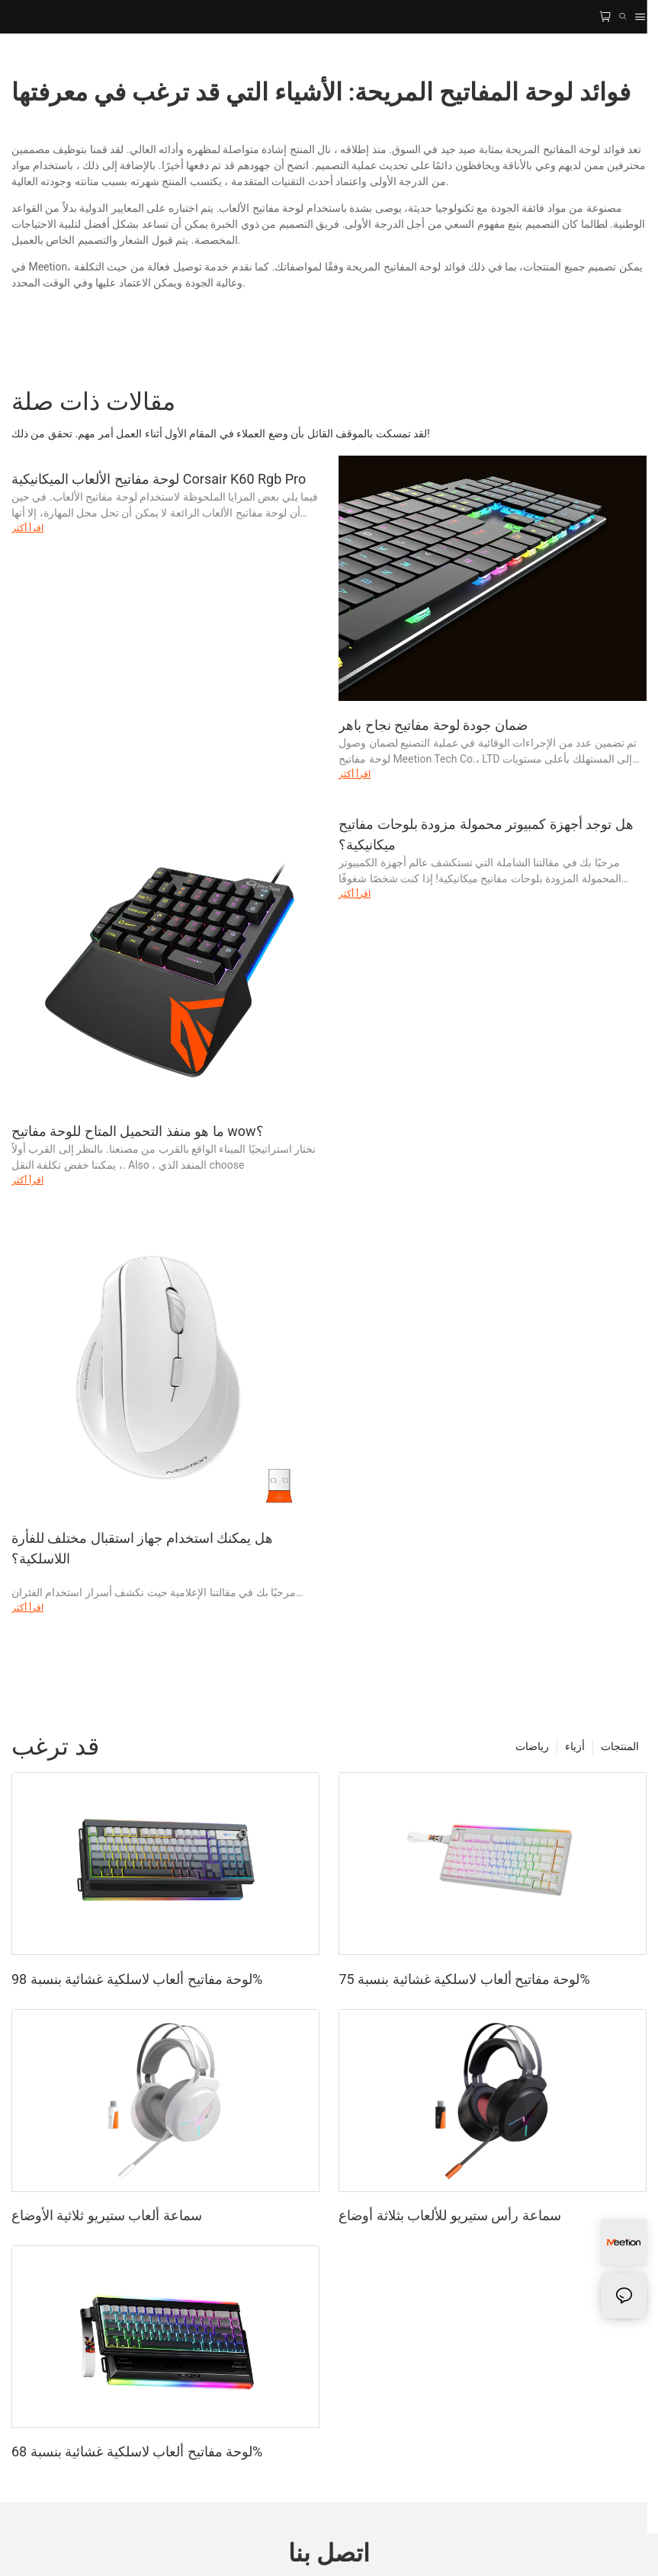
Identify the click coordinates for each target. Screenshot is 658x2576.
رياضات (532, 1746)
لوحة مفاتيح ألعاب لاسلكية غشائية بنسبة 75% (464, 1979)
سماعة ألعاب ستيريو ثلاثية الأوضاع (106, 2215)
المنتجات (620, 1746)
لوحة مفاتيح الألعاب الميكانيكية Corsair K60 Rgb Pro (158, 479)
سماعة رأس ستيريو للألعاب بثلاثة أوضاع (449, 2215)
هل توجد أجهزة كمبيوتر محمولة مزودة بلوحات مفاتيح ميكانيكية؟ (486, 834)
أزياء (575, 1746)
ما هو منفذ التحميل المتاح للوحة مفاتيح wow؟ (137, 1131)
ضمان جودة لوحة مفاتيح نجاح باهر (433, 725)
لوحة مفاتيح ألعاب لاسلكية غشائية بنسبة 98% (136, 1979)
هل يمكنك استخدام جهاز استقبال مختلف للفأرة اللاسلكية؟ (142, 1548)
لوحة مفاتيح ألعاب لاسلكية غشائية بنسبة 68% (136, 2451)
